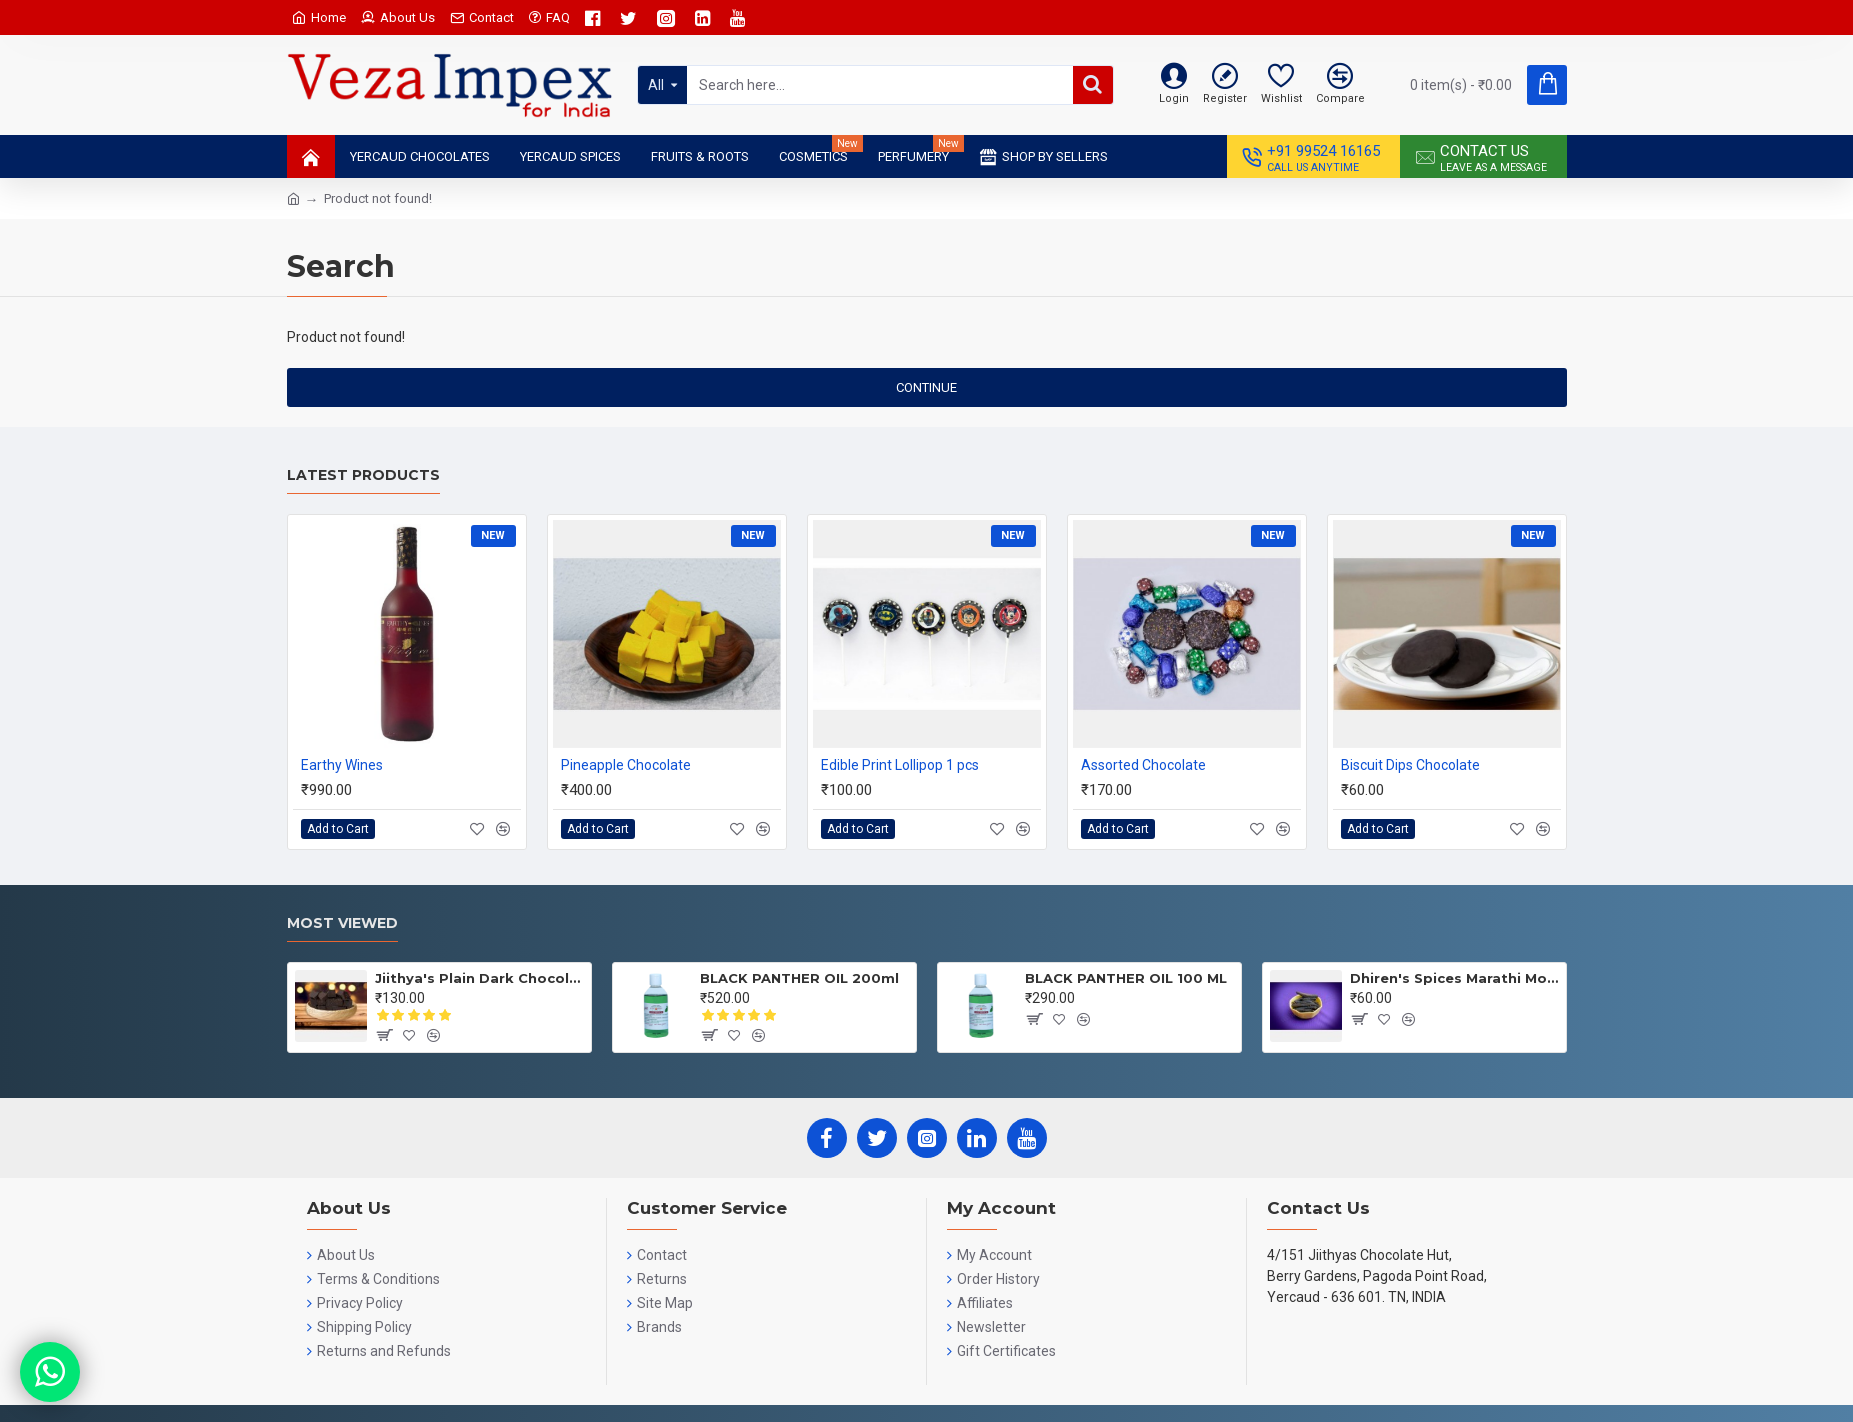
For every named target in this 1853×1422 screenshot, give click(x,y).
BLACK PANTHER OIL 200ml (799, 978)
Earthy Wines (342, 765)
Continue (926, 387)
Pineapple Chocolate (626, 765)
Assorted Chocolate (1143, 765)
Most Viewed (342, 923)
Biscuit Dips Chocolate (1410, 765)
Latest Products (363, 475)
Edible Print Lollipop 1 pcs (900, 765)
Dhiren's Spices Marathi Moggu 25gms (1454, 978)
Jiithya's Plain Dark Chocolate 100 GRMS (479, 978)
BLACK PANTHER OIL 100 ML (1126, 978)
